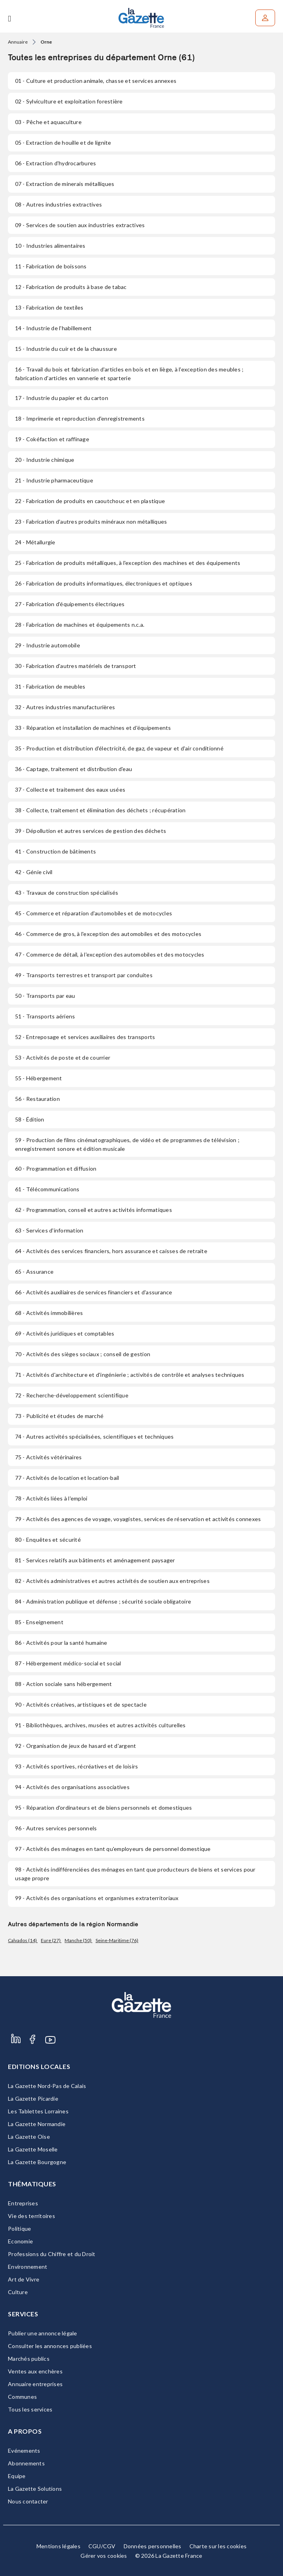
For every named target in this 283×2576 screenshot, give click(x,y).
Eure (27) (51, 1940)
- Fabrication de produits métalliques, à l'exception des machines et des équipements (127, 562)
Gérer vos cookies (103, 2555)
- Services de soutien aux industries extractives (80, 225)
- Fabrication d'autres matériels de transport (75, 665)
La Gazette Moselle (33, 2149)
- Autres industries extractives (58, 204)
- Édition (29, 1119)
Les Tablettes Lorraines (38, 2111)
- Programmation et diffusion (55, 1168)
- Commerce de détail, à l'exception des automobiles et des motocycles (110, 954)
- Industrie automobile (47, 645)
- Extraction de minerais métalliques (64, 183)
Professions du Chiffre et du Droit (52, 2254)
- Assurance (34, 1271)
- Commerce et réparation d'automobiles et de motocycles (93, 913)
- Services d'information (49, 1230)
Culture (18, 2292)
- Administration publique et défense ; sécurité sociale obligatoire (103, 1601)
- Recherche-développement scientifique (71, 1395)
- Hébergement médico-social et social (68, 1663)
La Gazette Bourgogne (37, 2162)
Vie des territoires (31, 2215)
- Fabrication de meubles (50, 686)
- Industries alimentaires (50, 245)
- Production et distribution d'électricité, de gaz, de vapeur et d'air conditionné (119, 748)
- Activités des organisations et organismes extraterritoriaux (97, 1898)
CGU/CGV (102, 2546)
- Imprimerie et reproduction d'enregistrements (80, 418)
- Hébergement (38, 1078)
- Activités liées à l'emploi (51, 1498)
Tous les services (30, 2409)
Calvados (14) (23, 1940)
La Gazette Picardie (33, 2098)
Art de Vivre (23, 2279)
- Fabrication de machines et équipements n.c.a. (79, 624)
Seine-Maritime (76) (117, 1940)
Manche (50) (78, 1940)
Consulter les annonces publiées (50, 2346)
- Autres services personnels (56, 1828)
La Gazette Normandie (36, 2124)
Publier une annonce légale (42, 2333)
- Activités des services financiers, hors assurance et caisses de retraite (111, 1251)
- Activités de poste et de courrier (62, 1057)
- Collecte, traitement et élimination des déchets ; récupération (100, 810)
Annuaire (18, 42)
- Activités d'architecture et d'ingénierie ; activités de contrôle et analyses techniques (130, 1374)
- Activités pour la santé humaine (61, 1642)
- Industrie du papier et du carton (61, 397)
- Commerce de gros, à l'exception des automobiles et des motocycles (108, 933)
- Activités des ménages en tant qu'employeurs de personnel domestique (113, 1848)
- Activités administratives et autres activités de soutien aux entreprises (112, 1580)
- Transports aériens (45, 1016)
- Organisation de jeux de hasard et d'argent (75, 1745)
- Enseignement (39, 1622)
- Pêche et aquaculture (48, 122)
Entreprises (23, 2203)
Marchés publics (29, 2358)
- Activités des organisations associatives (72, 1787)
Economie (20, 2241)
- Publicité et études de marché (59, 1415)
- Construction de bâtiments (55, 851)
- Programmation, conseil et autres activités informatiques (93, 1209)
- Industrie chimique (44, 459)
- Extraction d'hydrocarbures (55, 163)
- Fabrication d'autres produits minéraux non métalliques (91, 521)
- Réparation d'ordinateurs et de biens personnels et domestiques (103, 1807)
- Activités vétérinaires (48, 1457)
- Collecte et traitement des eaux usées (70, 789)
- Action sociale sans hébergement (63, 1683)
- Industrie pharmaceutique (54, 480)
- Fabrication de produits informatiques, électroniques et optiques (103, 583)
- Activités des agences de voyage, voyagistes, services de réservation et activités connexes (138, 1519)
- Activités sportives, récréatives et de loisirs (76, 1766)
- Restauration (37, 1098)
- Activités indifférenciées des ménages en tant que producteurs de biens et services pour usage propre (135, 1873)
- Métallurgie (35, 542)
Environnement (27, 2266)
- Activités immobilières (49, 1312)
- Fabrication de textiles (49, 307)
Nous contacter (28, 2501)
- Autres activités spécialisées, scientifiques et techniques (94, 1436)
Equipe (17, 2476)
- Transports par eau (45, 995)
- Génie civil (34, 872)
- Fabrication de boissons (51, 266)
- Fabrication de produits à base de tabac (71, 286)
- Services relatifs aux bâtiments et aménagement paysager (95, 1560)
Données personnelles (153, 2546)
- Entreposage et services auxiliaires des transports (85, 1036)
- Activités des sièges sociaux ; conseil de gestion (82, 1354)
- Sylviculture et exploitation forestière (69, 101)
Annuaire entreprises (35, 2384)
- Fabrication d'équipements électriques (69, 604)
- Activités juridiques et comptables (64, 1333)
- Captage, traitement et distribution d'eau (73, 769)
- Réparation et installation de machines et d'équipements (93, 727)
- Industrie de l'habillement (53, 328)
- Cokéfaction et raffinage (52, 439)
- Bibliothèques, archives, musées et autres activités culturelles (100, 1725)
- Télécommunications (47, 1189)
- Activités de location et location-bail (67, 1477)
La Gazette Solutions (35, 2488)
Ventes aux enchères (35, 2371)
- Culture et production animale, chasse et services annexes (95, 80)
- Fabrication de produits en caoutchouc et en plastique (90, 501)
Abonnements (26, 2463)
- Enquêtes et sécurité (48, 1539)
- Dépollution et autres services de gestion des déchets (90, 830)
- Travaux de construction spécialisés (67, 892)
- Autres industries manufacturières (65, 707)
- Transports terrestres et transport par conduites (84, 975)
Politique (19, 2228)
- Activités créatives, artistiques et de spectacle (81, 1704)
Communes (22, 2396)
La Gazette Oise (29, 2136)
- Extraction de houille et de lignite (63, 142)
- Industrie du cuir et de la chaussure (66, 348)
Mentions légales (58, 2546)
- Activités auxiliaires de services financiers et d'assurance (93, 1292)
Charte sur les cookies (218, 2546)
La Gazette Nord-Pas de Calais (47, 2085)
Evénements (24, 2450)
